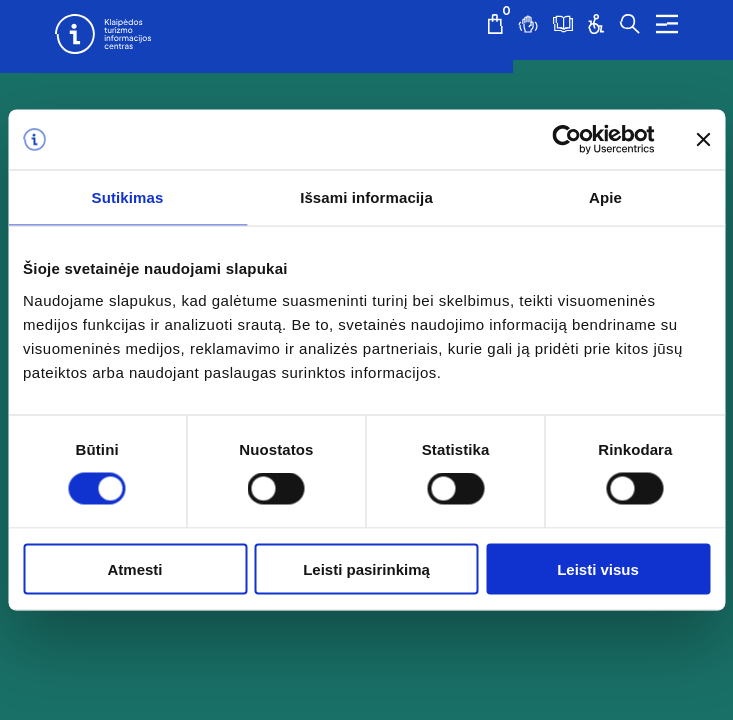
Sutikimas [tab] (128, 197)
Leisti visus (598, 568)
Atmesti (134, 568)
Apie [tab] (605, 197)
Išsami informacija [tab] (366, 197)
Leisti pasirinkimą (366, 568)
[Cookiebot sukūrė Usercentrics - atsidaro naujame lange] (566, 140)
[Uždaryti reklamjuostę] (703, 140)
